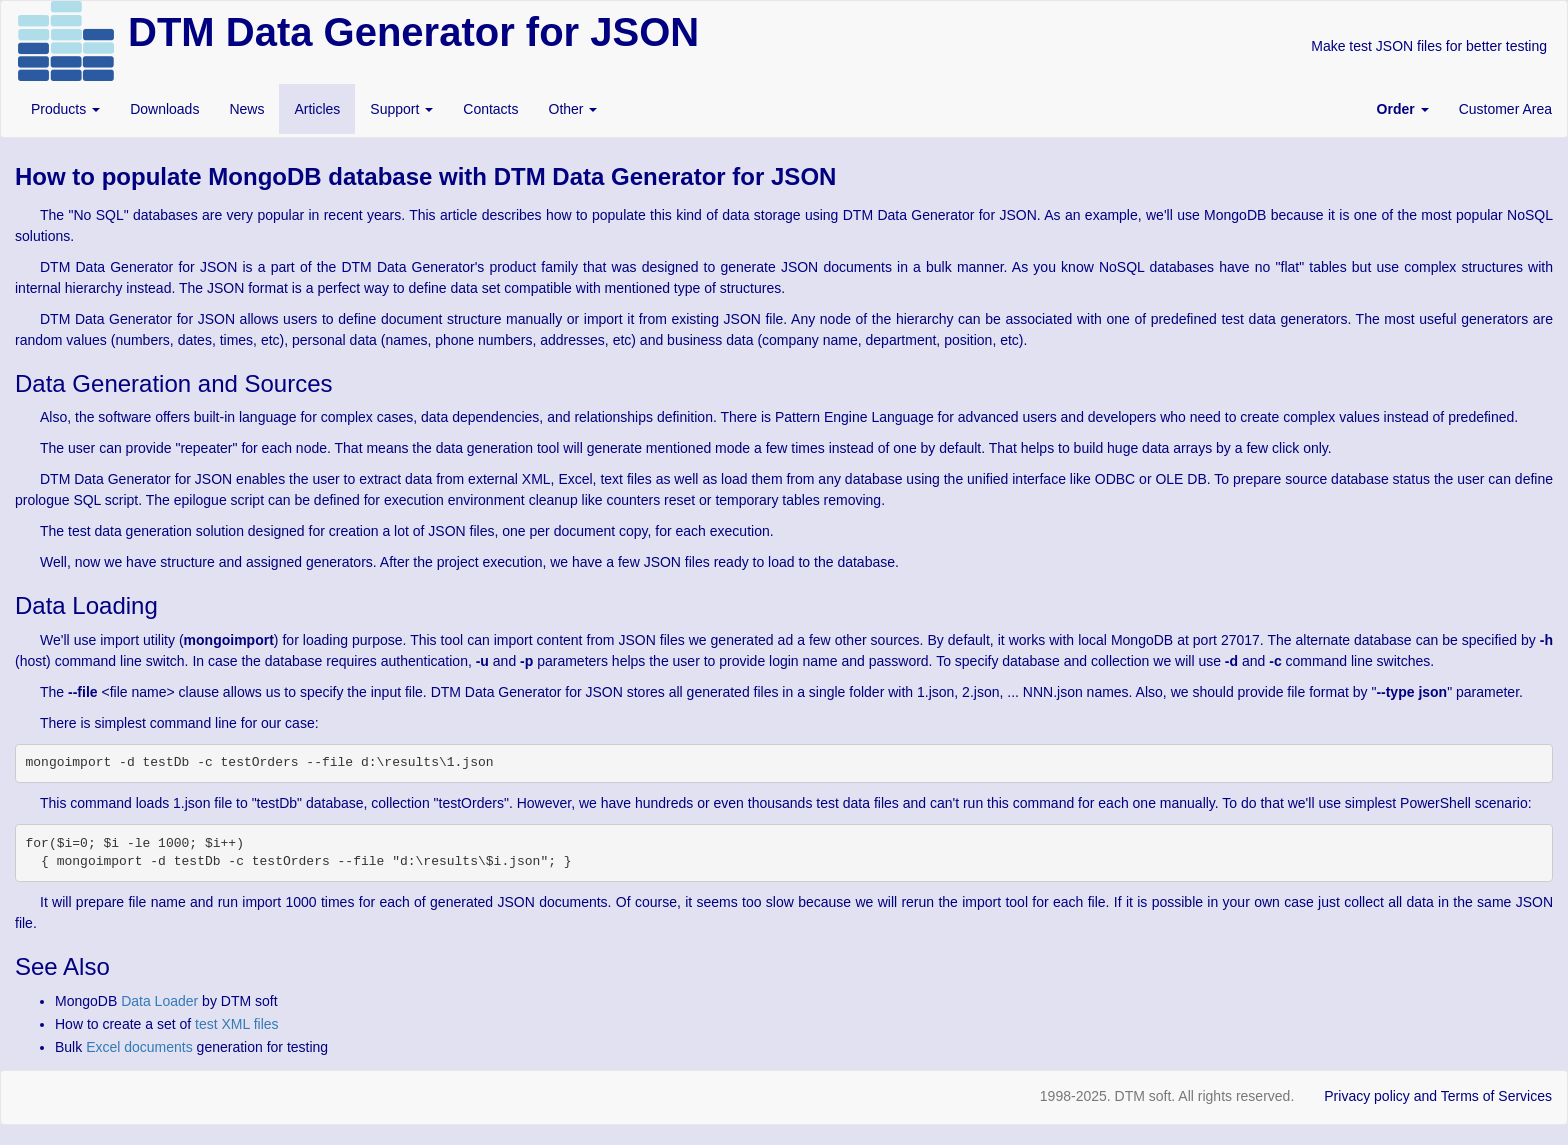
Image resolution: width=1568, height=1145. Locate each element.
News (246, 109)
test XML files (237, 1024)
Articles (317, 109)
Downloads (164, 109)
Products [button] (65, 109)
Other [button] (573, 109)
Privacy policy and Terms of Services (1438, 1096)
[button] (1403, 109)
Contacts (490, 109)
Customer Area (1505, 109)
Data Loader (159, 1001)
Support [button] (401, 109)
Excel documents (139, 1047)
